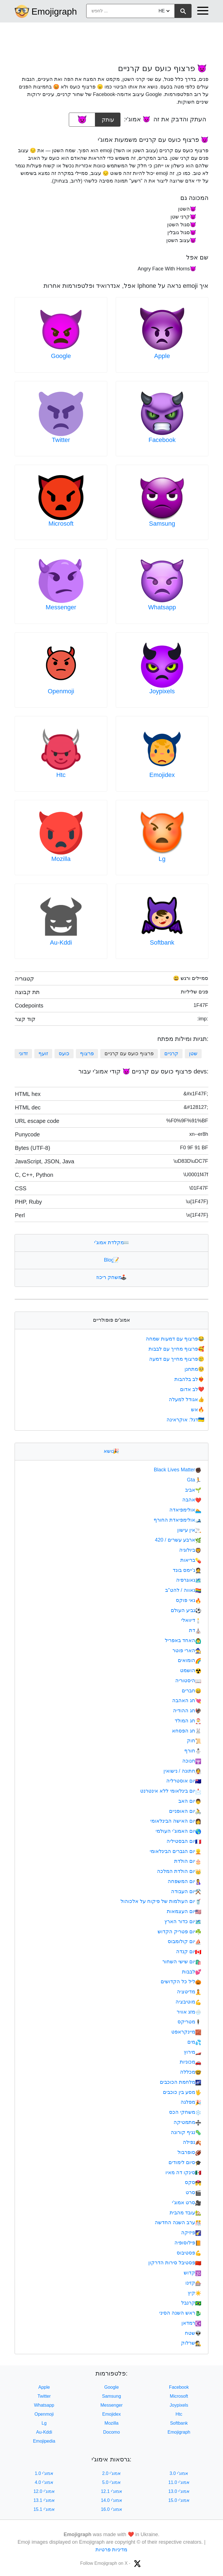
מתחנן (195, 1369)
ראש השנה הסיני (180, 2313)
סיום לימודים (185, 2162)
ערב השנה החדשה (178, 2222)
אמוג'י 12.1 (111, 2491)
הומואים (189, 1660)
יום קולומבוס (184, 1941)
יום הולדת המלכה (179, 1871)
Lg (162, 858)
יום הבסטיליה (184, 1841)
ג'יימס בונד (187, 1570)
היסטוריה (188, 1680)
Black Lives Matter (177, 1469)
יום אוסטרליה (183, 1781)
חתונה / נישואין (182, 1771)
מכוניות (190, 2062)
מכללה (190, 2072)
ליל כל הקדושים (181, 1981)
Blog (111, 1260)
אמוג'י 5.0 (111, 2482)
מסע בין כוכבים (182, 2092)
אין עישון (189, 1530)
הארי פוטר (186, 1650)
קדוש (192, 2273)
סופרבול (189, 2152)
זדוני (23, 1053)
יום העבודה (186, 1891)
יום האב (189, 1801)
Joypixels (162, 691)
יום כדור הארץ (182, 1921)
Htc (61, 774)
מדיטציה (189, 1991)
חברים (191, 1690)
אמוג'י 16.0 (111, 2509)
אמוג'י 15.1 (44, 2509)
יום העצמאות (184, 1911)
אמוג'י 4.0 (44, 2482)
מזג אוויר (189, 2012)
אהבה (191, 1500)
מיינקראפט (186, 2032)
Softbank (162, 942)
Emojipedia (44, 2441)
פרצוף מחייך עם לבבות (177, 1349)
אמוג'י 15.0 (179, 2500)
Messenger (61, 607)
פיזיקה (191, 2232)
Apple (162, 355)
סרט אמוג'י (186, 2202)
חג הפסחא (186, 1731)
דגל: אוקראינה (186, 1420)
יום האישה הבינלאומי (175, 1821)
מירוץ (192, 2052)
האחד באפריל (183, 1640)
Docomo (111, 2432)
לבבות (191, 1972)
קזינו (193, 2283)
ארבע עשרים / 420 (178, 1540)
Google (61, 355)
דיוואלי (191, 1620)
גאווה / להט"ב (183, 1590)
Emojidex (162, 774)
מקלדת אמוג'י (111, 1242)
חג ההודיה (187, 1710)
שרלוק (191, 2343)
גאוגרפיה (188, 1580)
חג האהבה (186, 1700)
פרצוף (87, 1053)
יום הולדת (187, 1861)
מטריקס (189, 2022)
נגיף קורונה (186, 2132)
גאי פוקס (188, 1600)
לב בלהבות (189, 1379)
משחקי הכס (185, 2112)
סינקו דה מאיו (183, 2172)
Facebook (162, 439)
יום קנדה (188, 1951)
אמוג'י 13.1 (44, 2500)
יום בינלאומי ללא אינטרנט (170, 1791)
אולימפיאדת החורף (177, 1520)
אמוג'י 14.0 (111, 2500)
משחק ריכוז (111, 1277)
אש (198, 1409)
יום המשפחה (184, 1881)
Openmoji (61, 691)
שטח (193, 2333)
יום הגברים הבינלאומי (175, 1851)
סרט (193, 2192)
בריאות (190, 1560)
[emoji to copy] (82, 120)
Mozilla (60, 858)
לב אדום (192, 1389)
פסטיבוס (189, 2253)
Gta (194, 1480)
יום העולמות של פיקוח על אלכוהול (160, 1901)
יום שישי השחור (181, 1961)
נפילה (192, 2142)
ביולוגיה (190, 1550)
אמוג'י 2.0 (111, 2473)
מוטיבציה (188, 2002)
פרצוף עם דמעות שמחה (175, 1339)
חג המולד (188, 1721)
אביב (193, 1490)
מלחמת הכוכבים (180, 2082)
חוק (194, 1740)
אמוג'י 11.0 (179, 2482)
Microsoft (60, 523)
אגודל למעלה (187, 1399)
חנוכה (191, 1761)
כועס (64, 1053)
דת (195, 1630)
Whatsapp (162, 607)
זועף (43, 1053)
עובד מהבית (185, 2212)
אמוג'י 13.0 (179, 2491)
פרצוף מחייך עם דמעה (177, 1359)
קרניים (171, 1053)
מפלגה (191, 2102)
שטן (193, 1053)
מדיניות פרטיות (111, 2549)
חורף (192, 1751)
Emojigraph (54, 11)
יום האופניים (185, 1811)
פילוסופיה (187, 2243)
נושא (111, 1451)
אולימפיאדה (185, 1510)
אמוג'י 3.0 (179, 2473)
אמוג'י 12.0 (44, 2491)
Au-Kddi (61, 942)
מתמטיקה (187, 2122)
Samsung (162, 523)
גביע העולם (186, 1610)
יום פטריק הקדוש (179, 1931)
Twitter (61, 439)
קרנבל (191, 2303)
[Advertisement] (111, 40)
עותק (107, 118)
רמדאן (191, 2323)
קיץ (194, 2293)
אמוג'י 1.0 (44, 2473)
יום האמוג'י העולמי (178, 1831)
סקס (193, 2182)
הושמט (190, 1670)
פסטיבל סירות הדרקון (174, 2262)
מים (194, 2042)
